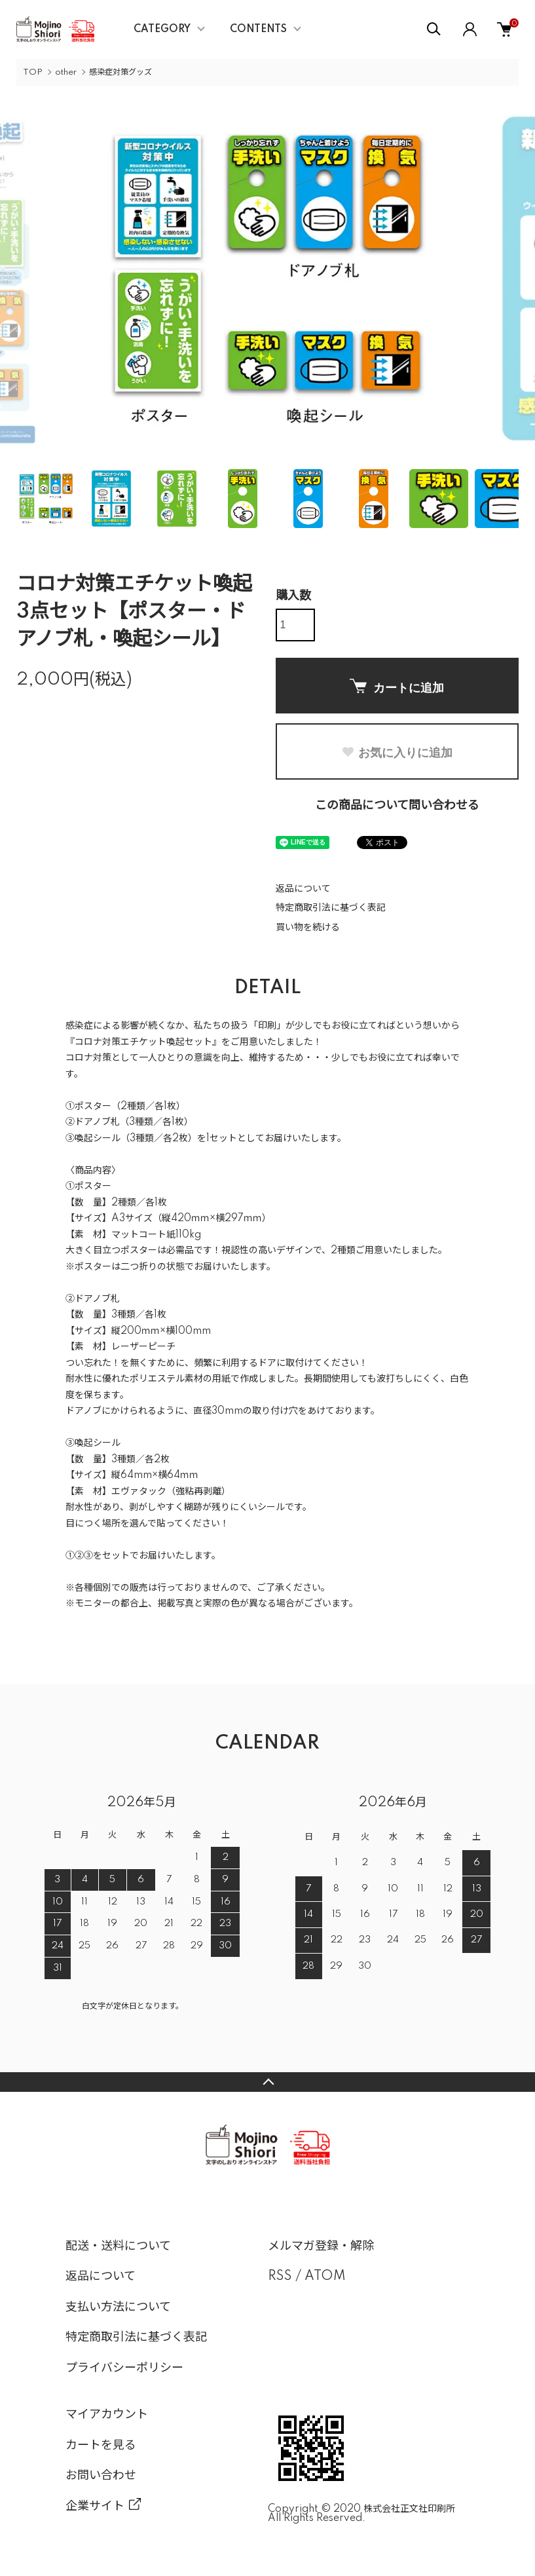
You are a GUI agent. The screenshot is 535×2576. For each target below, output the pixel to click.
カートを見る (100, 2445)
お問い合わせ (100, 2475)
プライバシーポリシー (124, 2368)
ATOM (325, 2276)
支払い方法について (118, 2307)
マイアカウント (106, 2414)
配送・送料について (118, 2246)
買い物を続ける (308, 927)
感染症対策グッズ (120, 72)
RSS (280, 2276)
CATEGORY (162, 29)
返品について (303, 889)
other (66, 72)
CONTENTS (258, 29)
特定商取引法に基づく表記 (331, 908)
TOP (33, 72)
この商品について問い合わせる (397, 805)
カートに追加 (397, 686)
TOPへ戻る (267, 2082)
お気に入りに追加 (396, 752)
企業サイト (94, 2506)
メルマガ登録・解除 (321, 2246)
